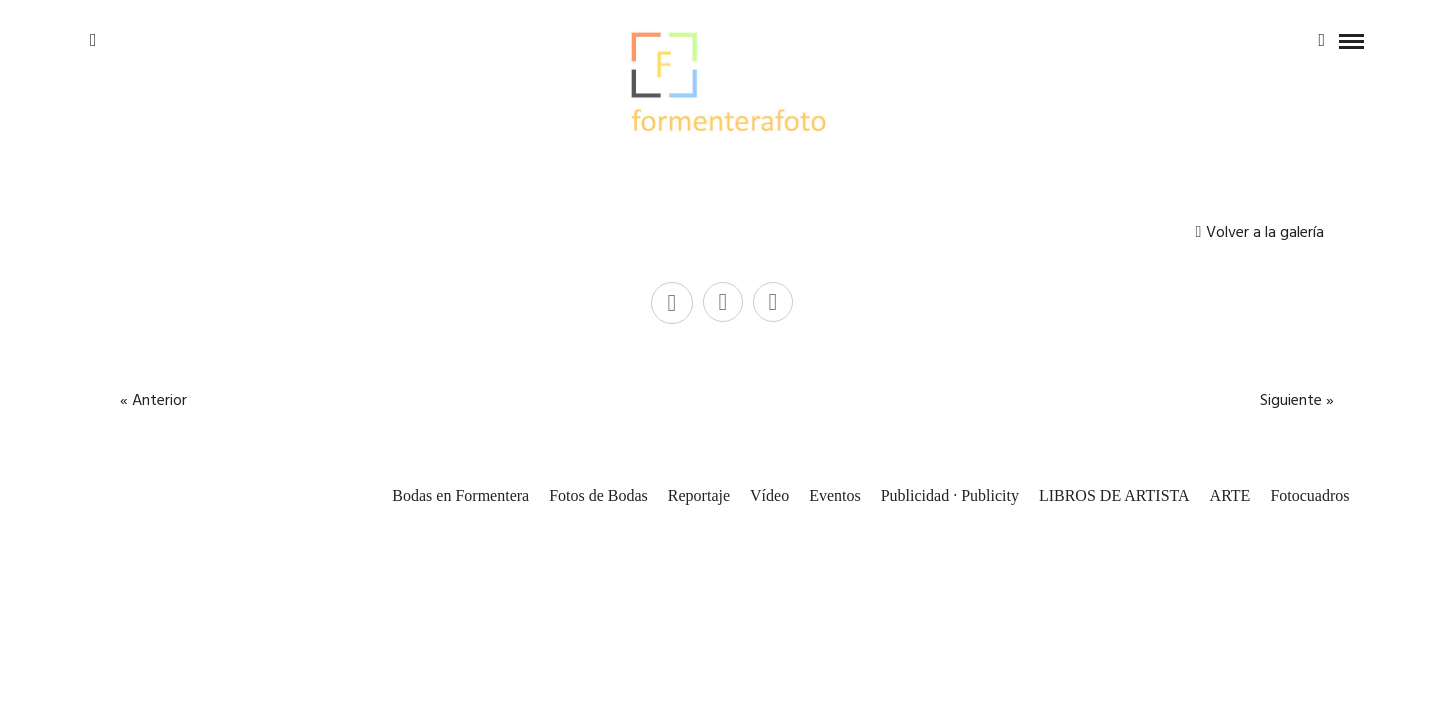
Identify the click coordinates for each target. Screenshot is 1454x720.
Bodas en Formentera (460, 496)
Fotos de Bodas (598, 496)
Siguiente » (1297, 402)
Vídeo (769, 496)
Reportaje (699, 496)
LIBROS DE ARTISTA (1114, 496)
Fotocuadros (1309, 496)
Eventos (835, 496)
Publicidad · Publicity (950, 496)
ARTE (1230, 496)
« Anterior (153, 402)
